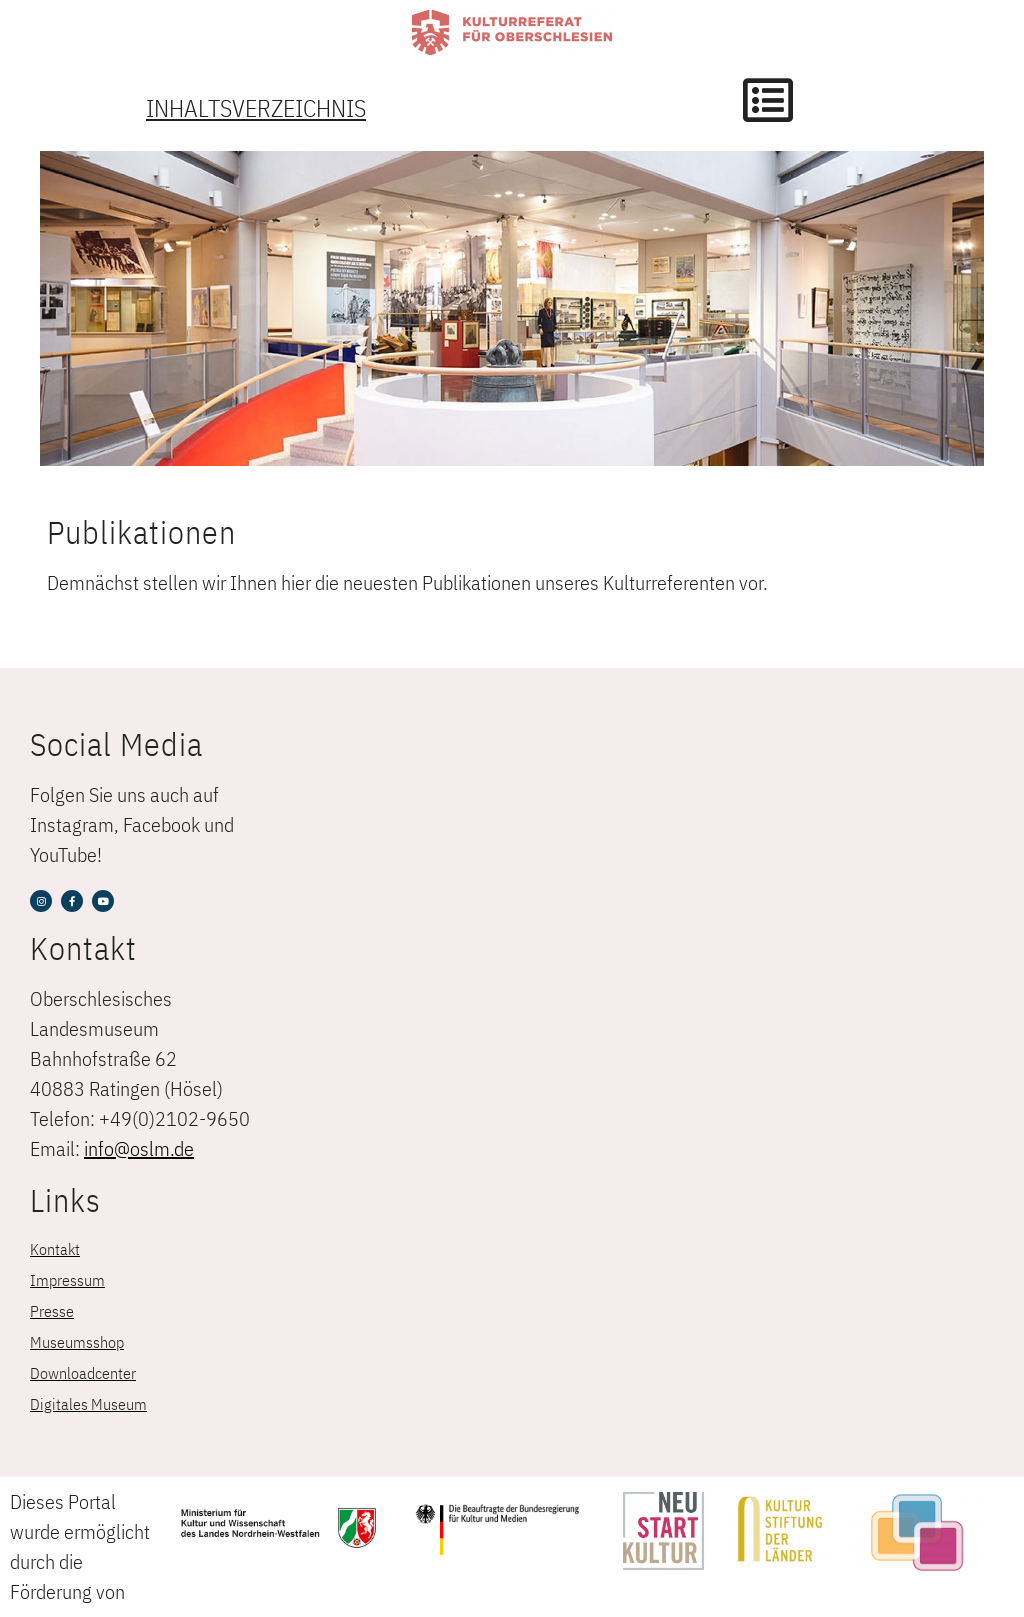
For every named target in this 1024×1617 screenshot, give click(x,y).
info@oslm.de (139, 1148)
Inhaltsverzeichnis (256, 108)
